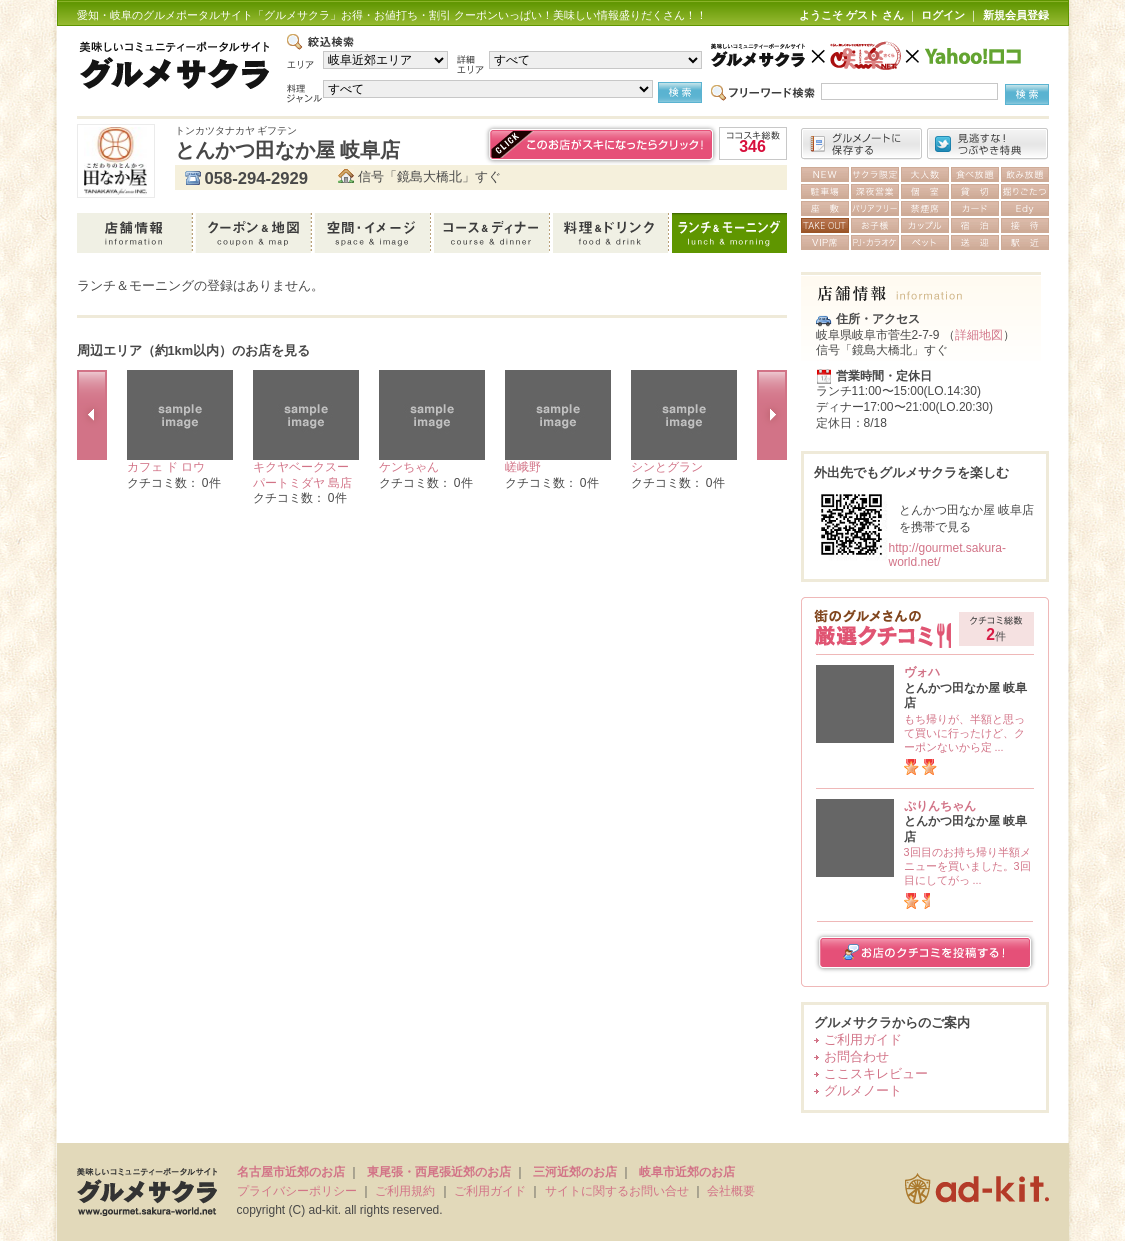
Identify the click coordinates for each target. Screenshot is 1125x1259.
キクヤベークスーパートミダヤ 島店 (302, 475)
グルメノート (863, 1090)
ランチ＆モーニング (729, 233)
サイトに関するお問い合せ (617, 1191)
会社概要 (731, 1191)
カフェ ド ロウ (166, 467)
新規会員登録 (1016, 15)
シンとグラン (667, 467)
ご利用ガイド (863, 1039)
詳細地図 (979, 335)
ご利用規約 (405, 1191)
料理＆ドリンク (612, 233)
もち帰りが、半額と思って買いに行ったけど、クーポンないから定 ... (964, 733)
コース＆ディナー (493, 233)
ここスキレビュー (876, 1073)
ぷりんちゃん (940, 806)
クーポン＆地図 (255, 233)
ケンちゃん (409, 467)
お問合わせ (856, 1056)
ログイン (943, 15)
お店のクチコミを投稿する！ (925, 952)
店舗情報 (136, 233)
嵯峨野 (523, 467)
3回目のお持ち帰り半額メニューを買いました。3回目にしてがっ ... (967, 866)
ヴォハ (922, 672)
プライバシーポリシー (297, 1191)
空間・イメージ (374, 233)
